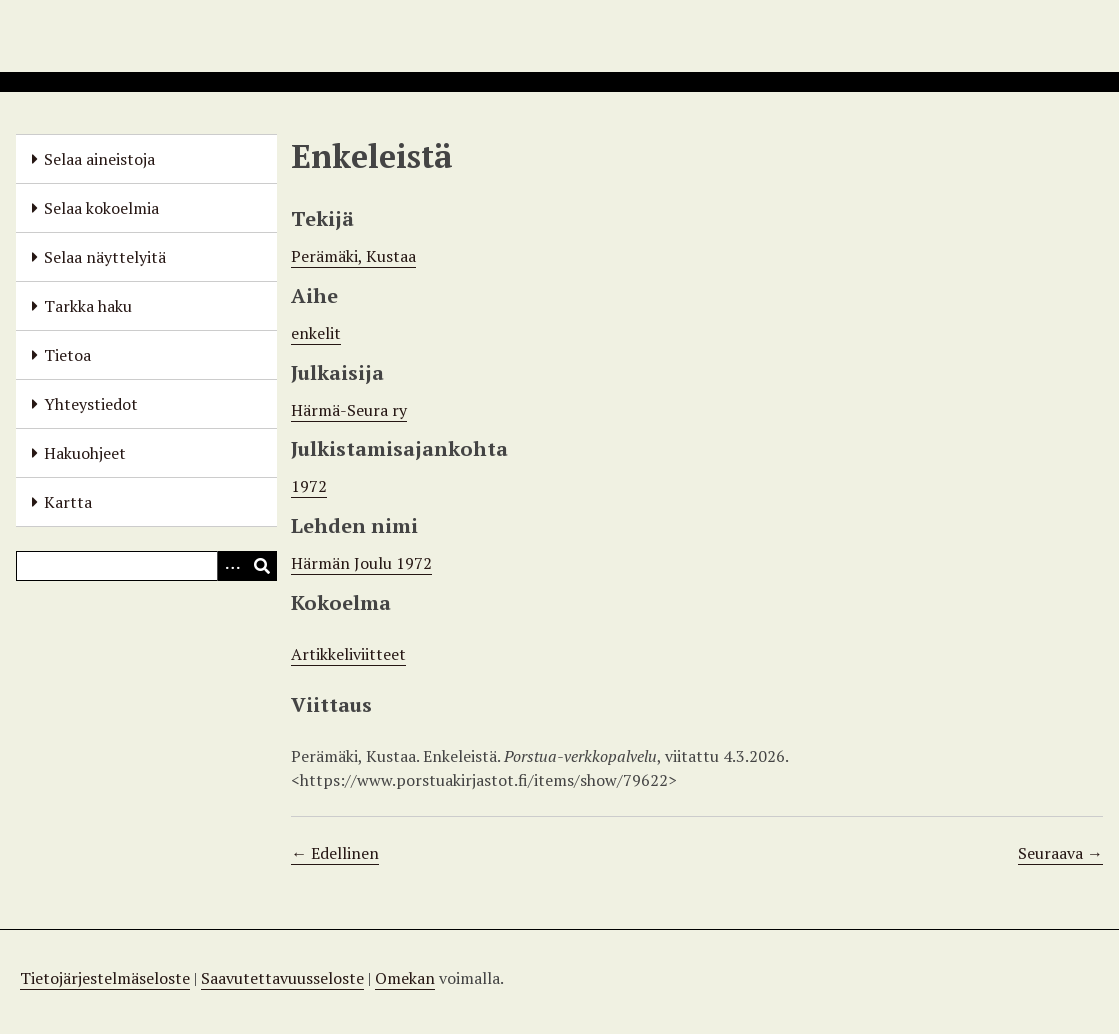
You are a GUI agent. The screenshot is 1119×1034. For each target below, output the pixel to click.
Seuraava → (1060, 853)
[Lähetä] (262, 566)
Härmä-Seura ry (349, 410)
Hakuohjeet (85, 453)
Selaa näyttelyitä (105, 257)
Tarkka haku (88, 306)
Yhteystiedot (91, 404)
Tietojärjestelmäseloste (105, 978)
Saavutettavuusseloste (282, 978)
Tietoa (67, 355)
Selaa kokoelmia (101, 208)
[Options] (232, 566)
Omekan (405, 978)
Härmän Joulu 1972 (361, 563)
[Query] (146, 566)
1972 (309, 486)
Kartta (68, 502)
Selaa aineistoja (99, 159)
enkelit (316, 333)
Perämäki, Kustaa (353, 256)
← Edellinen (335, 853)
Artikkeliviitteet (348, 654)
